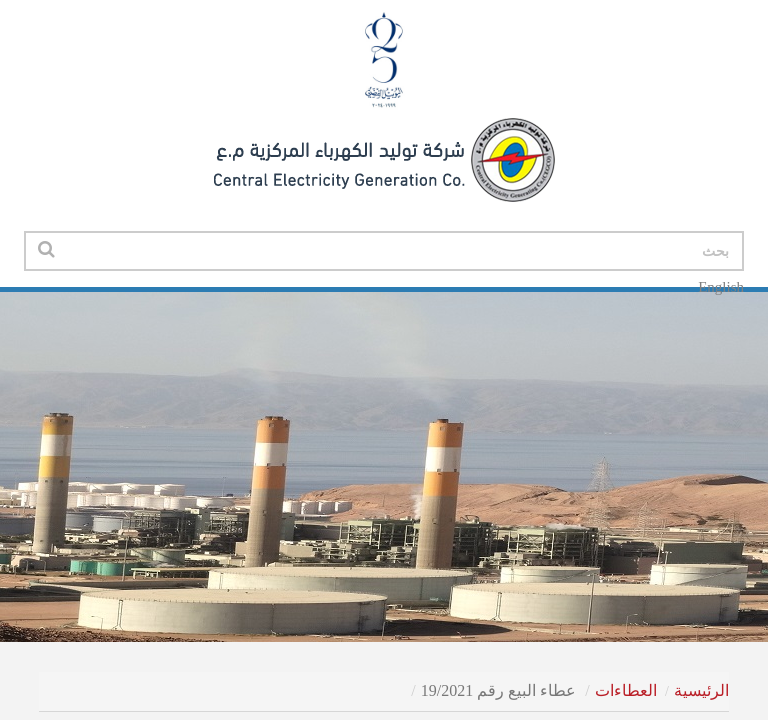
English (721, 287)
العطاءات (626, 690)
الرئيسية (701, 690)
